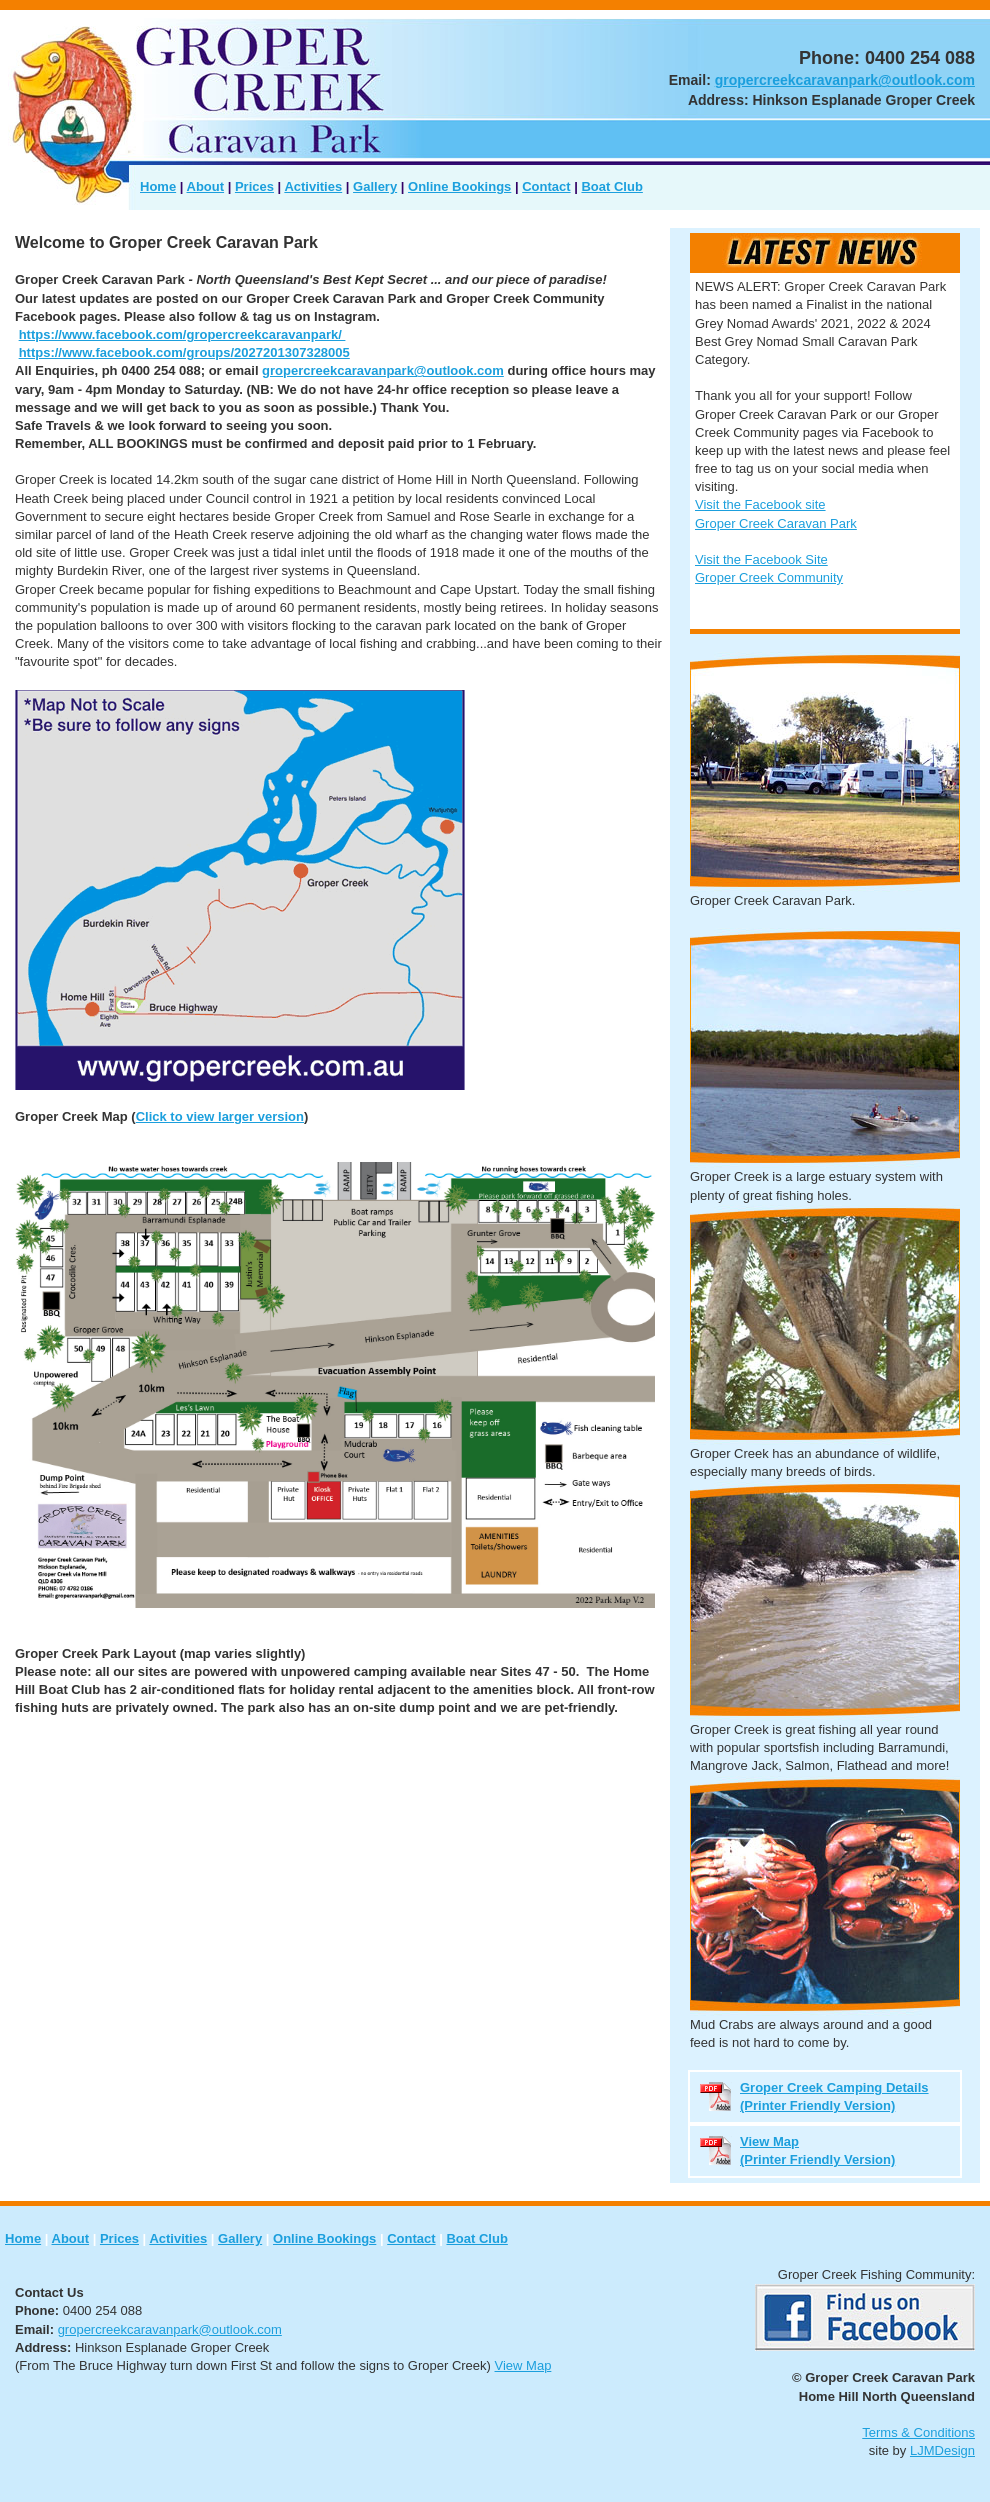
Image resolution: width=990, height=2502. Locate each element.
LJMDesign (942, 2450)
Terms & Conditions (918, 2432)
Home (158, 186)
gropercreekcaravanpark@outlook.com (845, 80)
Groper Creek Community (769, 577)
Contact (546, 186)
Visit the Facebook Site (761, 559)
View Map (523, 2365)
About (206, 186)
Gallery (375, 186)
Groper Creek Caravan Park (776, 523)
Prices (254, 186)
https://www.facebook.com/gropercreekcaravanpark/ (182, 334)
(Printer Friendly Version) (817, 2159)
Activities (313, 186)
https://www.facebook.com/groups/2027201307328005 (184, 352)
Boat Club (611, 186)
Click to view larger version (220, 1116)
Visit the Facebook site (760, 504)
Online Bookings (459, 186)
